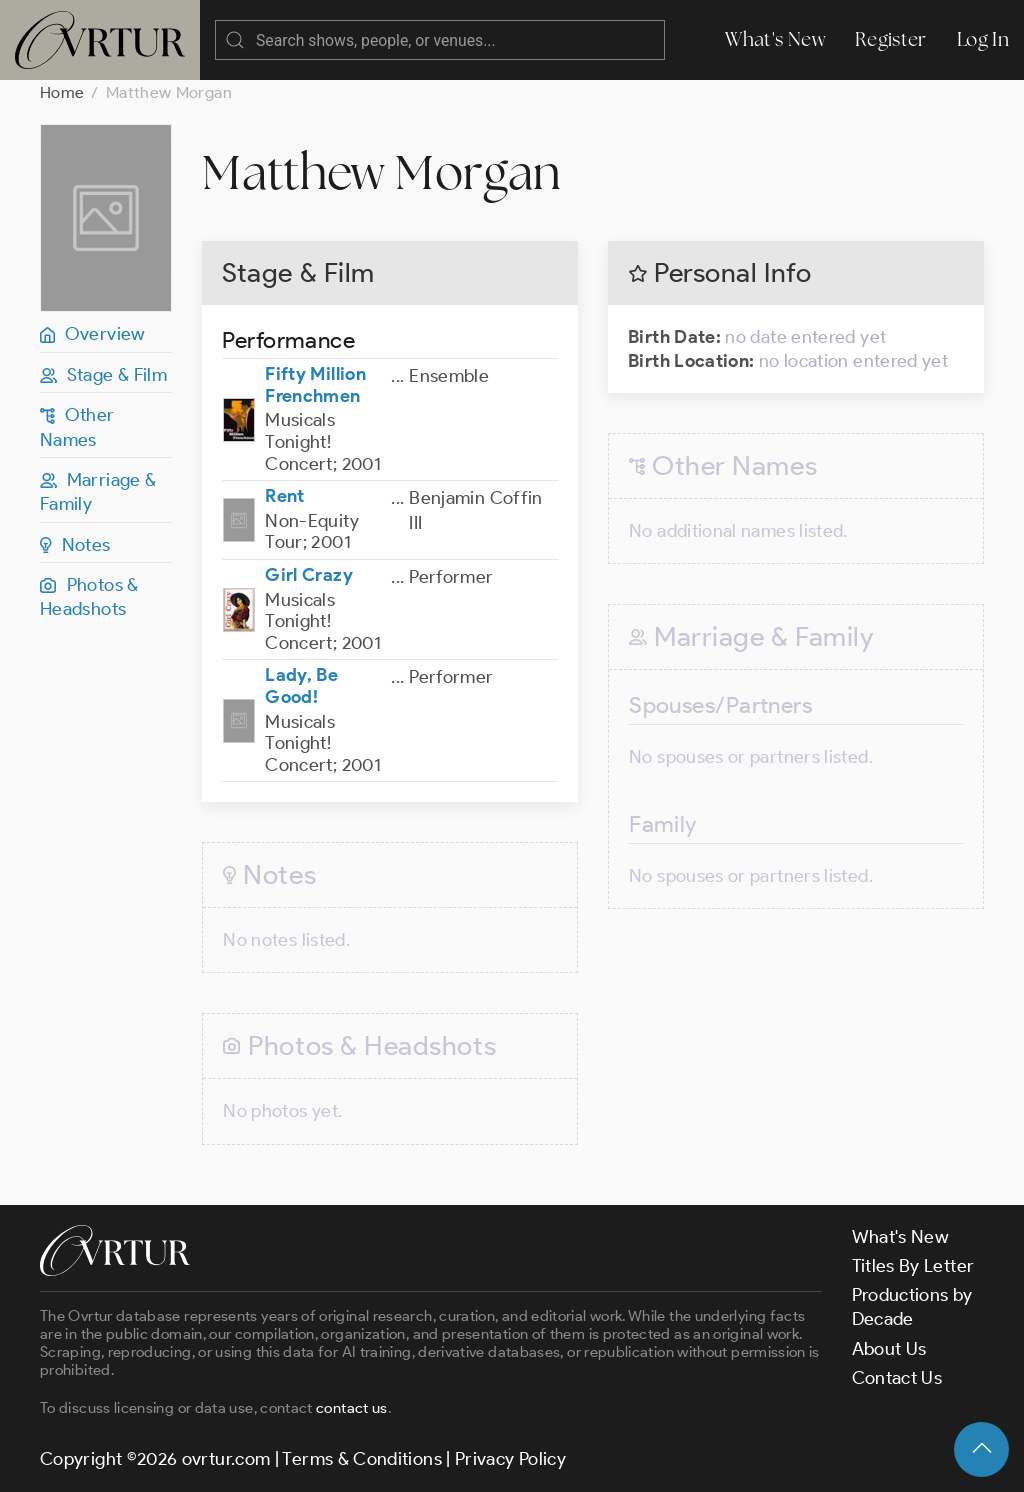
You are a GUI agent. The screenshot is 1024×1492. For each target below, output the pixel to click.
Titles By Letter (913, 1266)
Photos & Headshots (89, 597)
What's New (775, 39)
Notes (75, 545)
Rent (284, 496)
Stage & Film (103, 375)
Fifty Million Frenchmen (315, 385)
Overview (93, 334)
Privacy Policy (510, 1459)
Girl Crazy (309, 575)
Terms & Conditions (361, 1459)
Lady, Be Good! (301, 686)
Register (891, 39)
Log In (983, 39)
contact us (352, 1408)
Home (62, 92)
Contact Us (897, 1378)
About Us (889, 1349)
